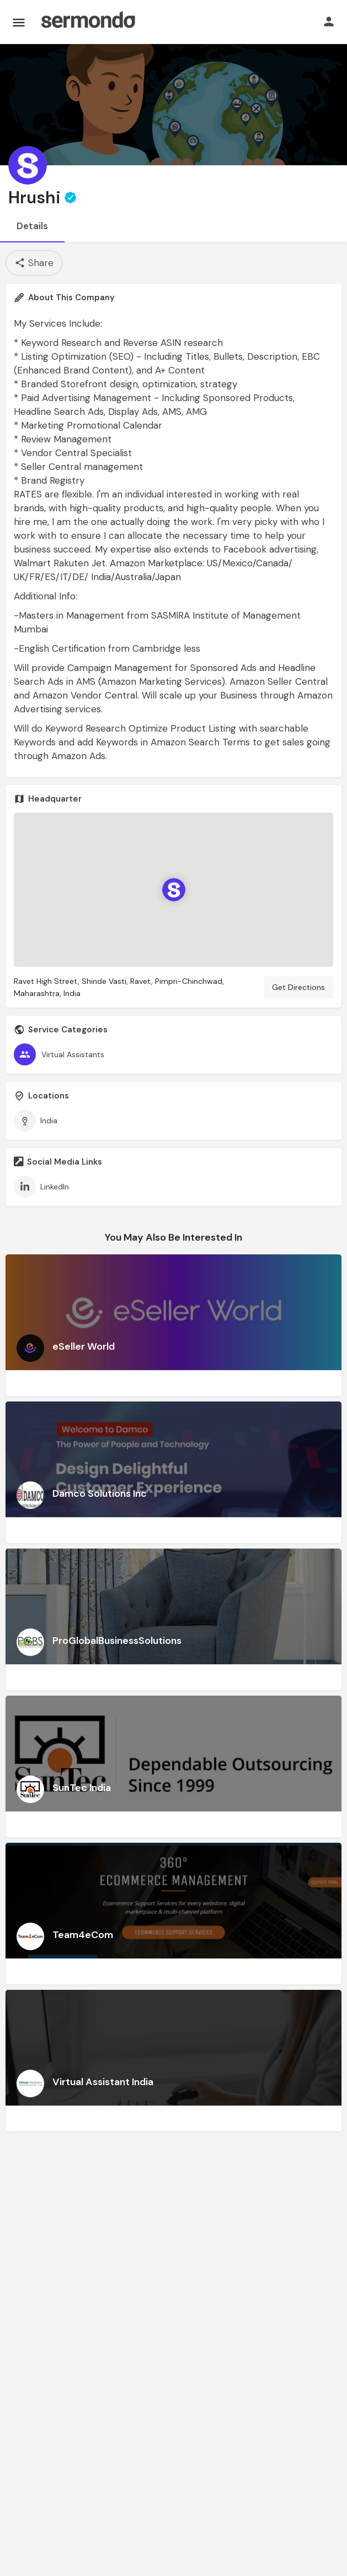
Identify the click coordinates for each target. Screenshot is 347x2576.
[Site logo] (87, 22)
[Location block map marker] (173, 889)
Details (32, 226)
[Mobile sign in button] (329, 21)
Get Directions (298, 987)
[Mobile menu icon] (18, 22)
